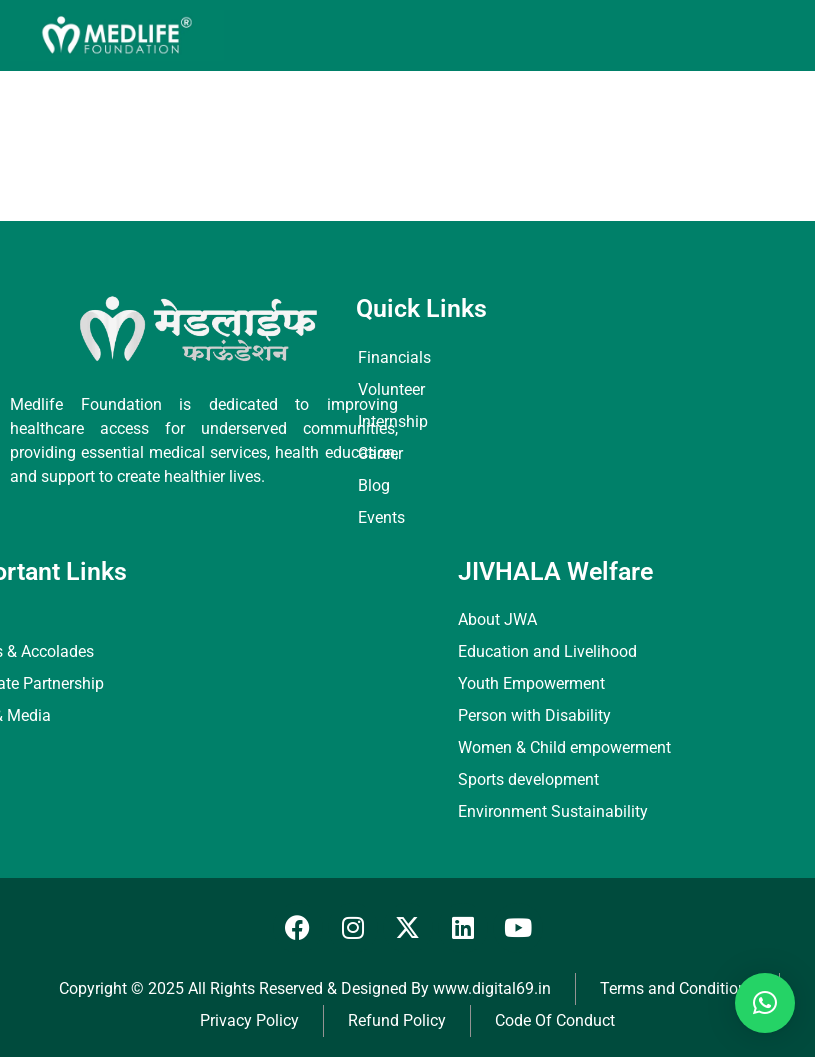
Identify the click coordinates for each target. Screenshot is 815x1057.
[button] (765, 1003)
